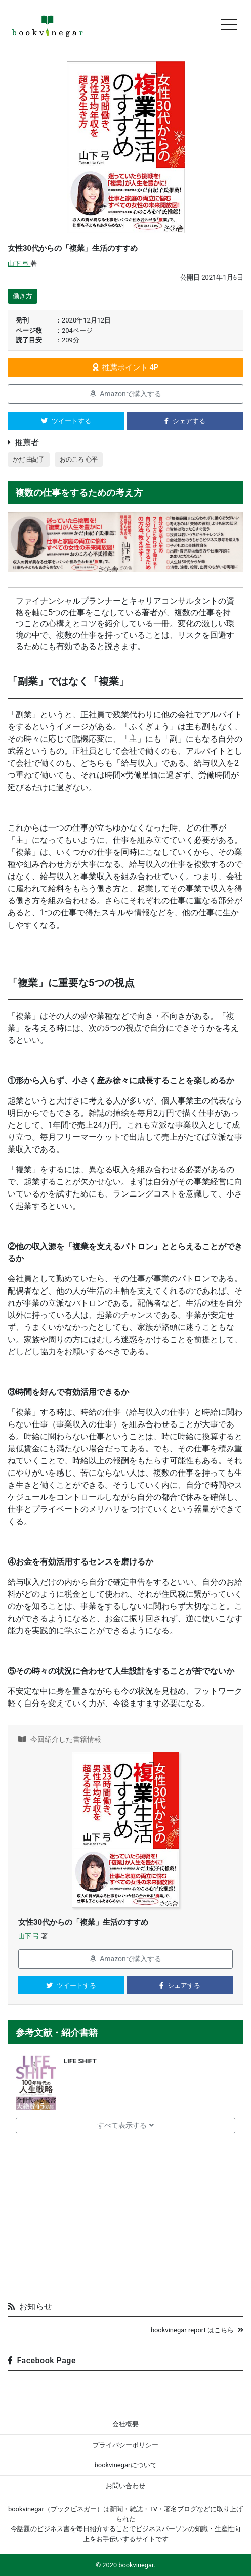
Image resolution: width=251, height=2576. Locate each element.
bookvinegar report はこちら (197, 2330)
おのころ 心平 (79, 459)
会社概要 (125, 2424)
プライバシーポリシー (125, 2445)
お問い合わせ (125, 2486)
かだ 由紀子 (29, 459)
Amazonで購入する (125, 394)
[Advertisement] (125, 2217)
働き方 (22, 296)
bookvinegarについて (125, 2465)
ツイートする (66, 421)
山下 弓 (19, 263)
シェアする (184, 421)
